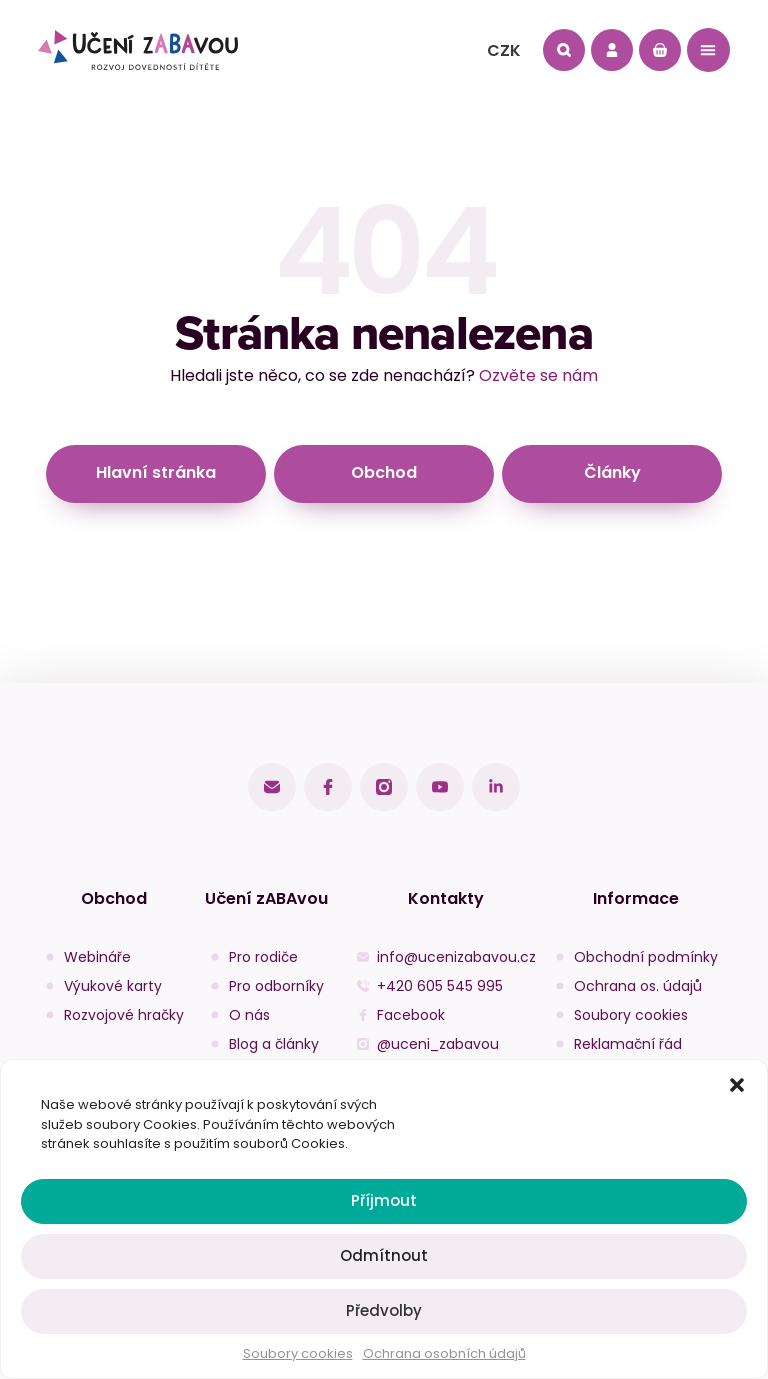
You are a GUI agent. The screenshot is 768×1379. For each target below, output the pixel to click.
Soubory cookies (298, 1353)
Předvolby (384, 1310)
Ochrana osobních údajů (444, 1353)
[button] (737, 1085)
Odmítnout (384, 1255)
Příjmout (384, 1200)
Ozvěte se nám (538, 375)
